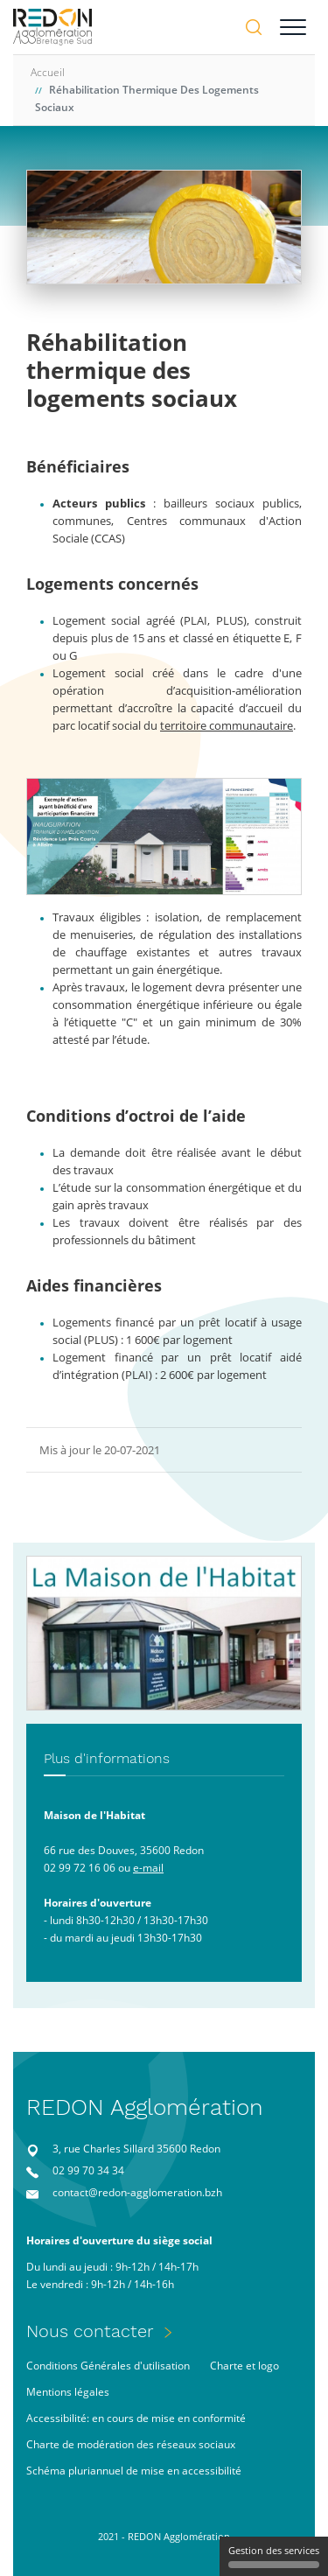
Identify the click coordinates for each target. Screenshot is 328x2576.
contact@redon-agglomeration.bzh (137, 2192)
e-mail (148, 1867)
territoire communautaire (226, 725)
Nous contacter (90, 2331)
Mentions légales (67, 2391)
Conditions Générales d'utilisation (108, 2365)
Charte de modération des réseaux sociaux (130, 2444)
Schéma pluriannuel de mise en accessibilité (133, 2470)
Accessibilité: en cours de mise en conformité (136, 2418)
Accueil (48, 72)
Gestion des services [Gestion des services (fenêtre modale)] (273, 2556)
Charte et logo (244, 2365)
